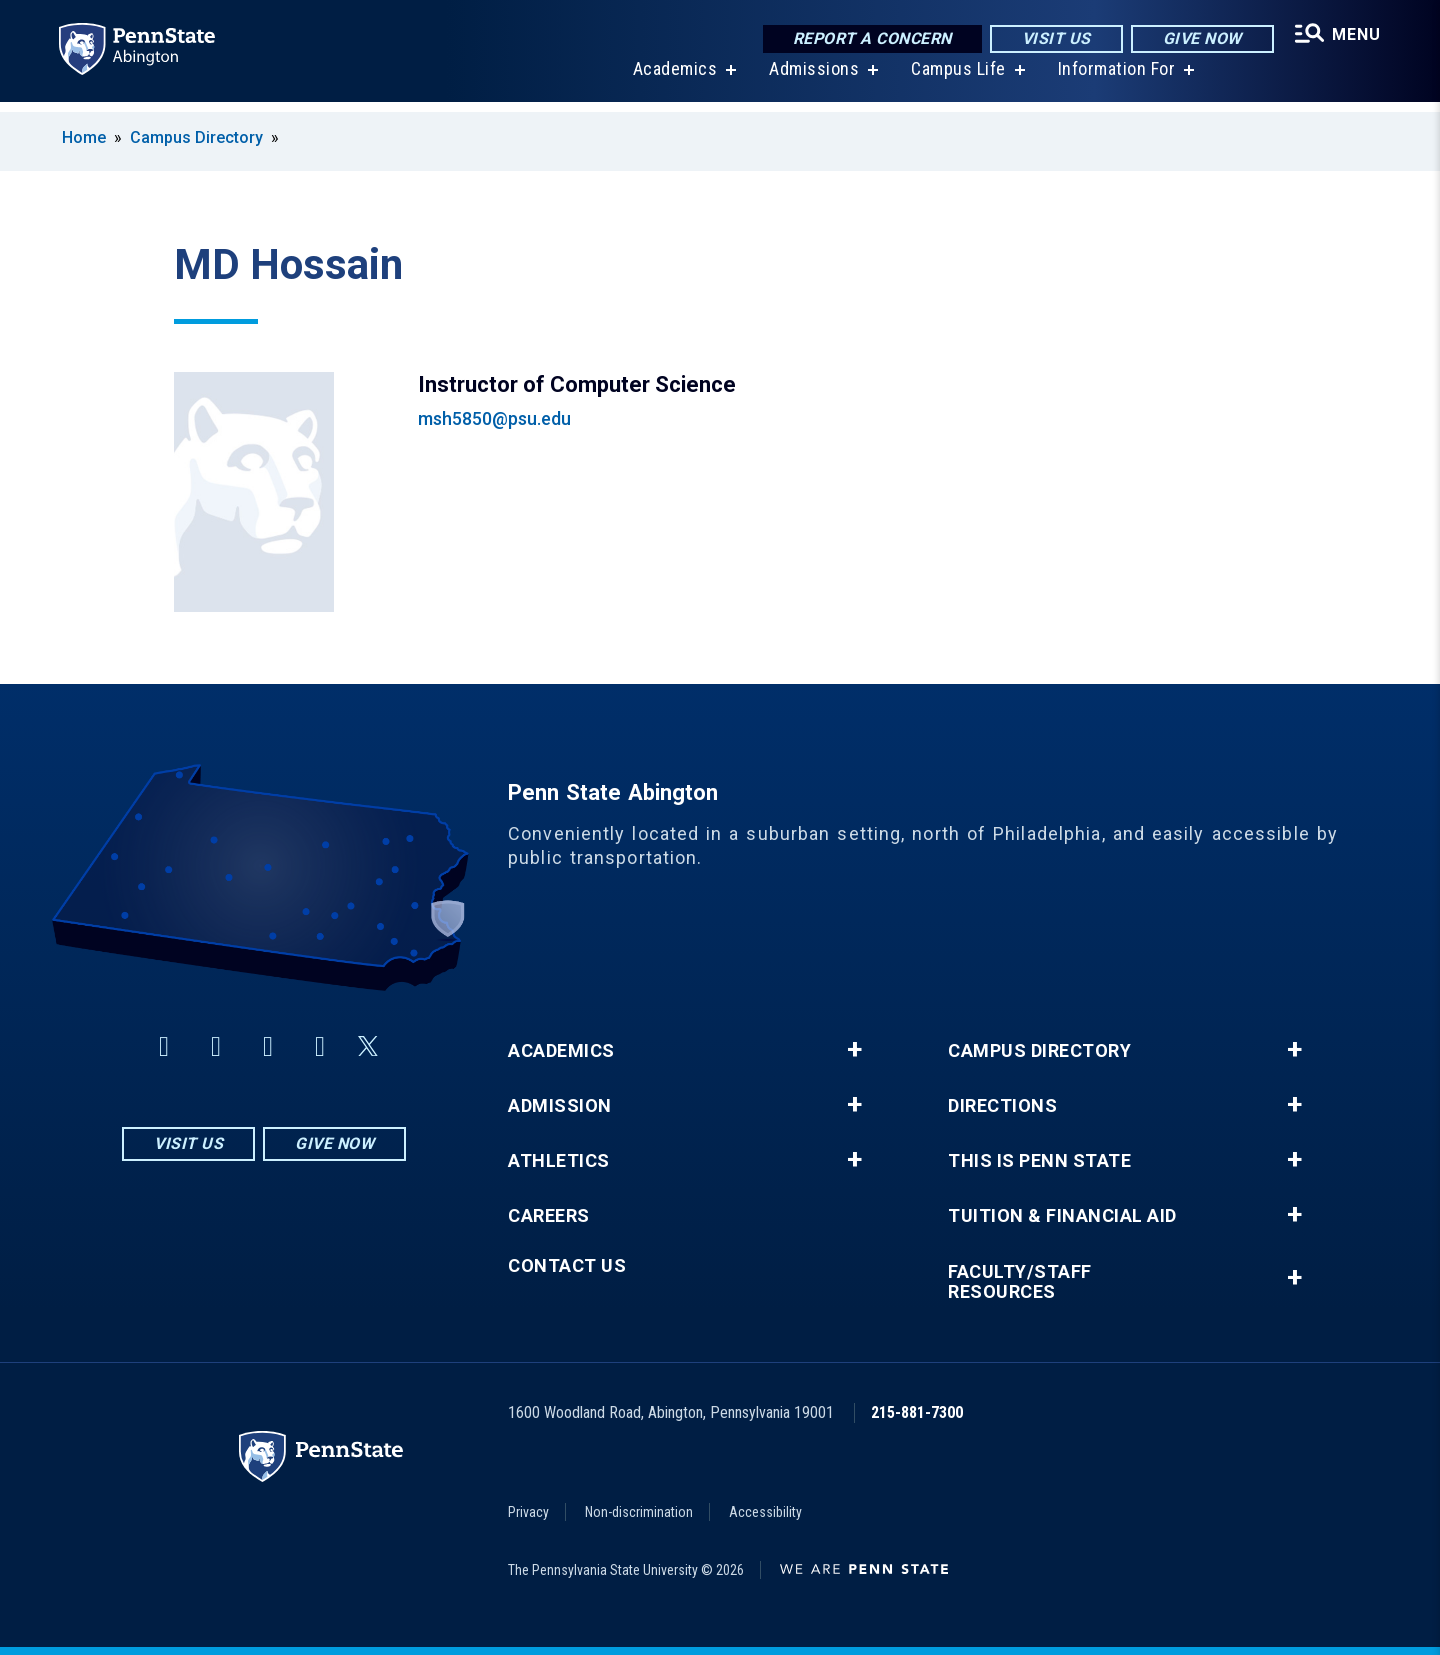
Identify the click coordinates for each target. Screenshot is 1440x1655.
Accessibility (765, 1512)
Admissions (811, 79)
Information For (1114, 79)
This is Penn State (1039, 1161)
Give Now (1197, 39)
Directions (1002, 1106)
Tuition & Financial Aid (1062, 1216)
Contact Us (567, 1266)
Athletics (559, 1161)
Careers (549, 1216)
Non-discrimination (639, 1512)
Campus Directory (196, 137)
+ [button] (854, 1050)
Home (84, 137)
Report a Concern (867, 39)
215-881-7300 (917, 1412)
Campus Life (955, 79)
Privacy (528, 1512)
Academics (672, 79)
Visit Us (1051, 39)
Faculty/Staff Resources (1020, 1282)
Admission (560, 1106)
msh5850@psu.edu (494, 418)
